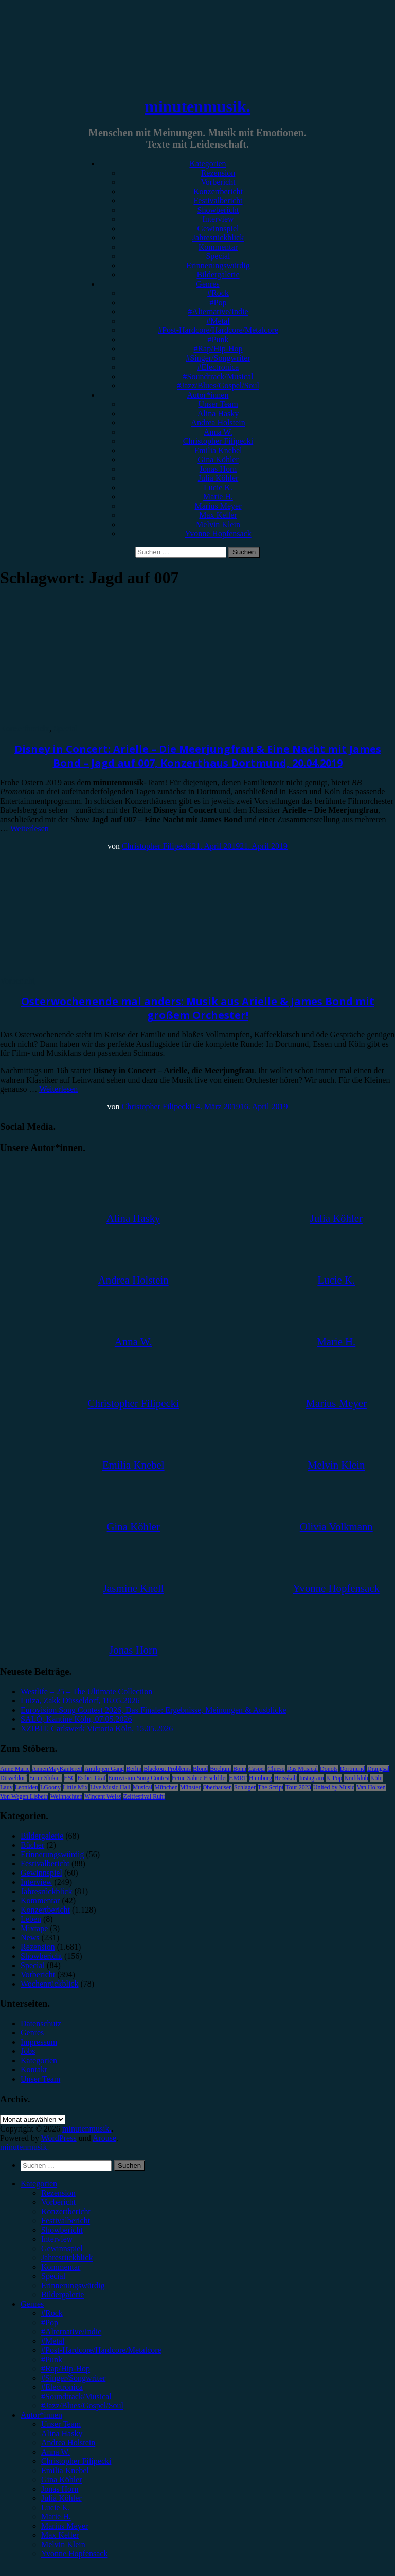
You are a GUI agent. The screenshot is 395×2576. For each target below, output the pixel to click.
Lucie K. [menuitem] (55, 2507)
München (165, 1787)
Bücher (32, 1845)
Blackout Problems (167, 1768)
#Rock (218, 293)
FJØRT (238, 1778)
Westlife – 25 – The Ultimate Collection (86, 1691)
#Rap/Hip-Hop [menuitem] (65, 2368)
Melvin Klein (218, 524)
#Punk (218, 339)
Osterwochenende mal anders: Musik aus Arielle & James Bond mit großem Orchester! (197, 1008)
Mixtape (34, 1928)
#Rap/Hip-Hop (217, 348)
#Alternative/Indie (218, 311)
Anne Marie (15, 1768)
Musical (143, 1787)
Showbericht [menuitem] (62, 2230)
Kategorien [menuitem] (39, 2183)
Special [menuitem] (53, 2276)
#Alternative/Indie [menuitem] (71, 2331)
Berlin (133, 1768)
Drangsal (378, 1768)
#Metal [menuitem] (52, 2341)
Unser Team (218, 404)
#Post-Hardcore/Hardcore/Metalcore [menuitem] (101, 2350)
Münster (190, 1787)
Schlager (245, 1787)
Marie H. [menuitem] (56, 2516)
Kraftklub (356, 1778)
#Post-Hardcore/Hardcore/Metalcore (218, 330)
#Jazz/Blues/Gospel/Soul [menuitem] (82, 2405)
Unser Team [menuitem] (61, 2424)
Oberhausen (217, 1787)
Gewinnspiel (218, 228)
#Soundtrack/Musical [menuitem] (76, 2396)
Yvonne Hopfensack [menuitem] (74, 2553)
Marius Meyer (217, 506)
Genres (207, 284)
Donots (329, 1768)
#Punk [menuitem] (51, 2359)
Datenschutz (41, 2023)
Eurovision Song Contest (139, 1778)
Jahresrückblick (218, 237)
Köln (376, 1778)
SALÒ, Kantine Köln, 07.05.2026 (76, 1719)
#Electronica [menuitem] (62, 2387)
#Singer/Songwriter (218, 358)
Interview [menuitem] (57, 2239)
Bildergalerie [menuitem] (62, 2294)
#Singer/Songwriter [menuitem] (73, 2378)
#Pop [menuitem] (49, 2322)
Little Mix (75, 1787)
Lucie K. (218, 487)
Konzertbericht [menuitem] (66, 2211)
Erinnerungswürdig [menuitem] (73, 2285)
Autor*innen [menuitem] (41, 2415)
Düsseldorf (13, 1778)
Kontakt (34, 2069)
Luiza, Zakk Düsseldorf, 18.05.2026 (80, 1700)
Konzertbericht (218, 191)
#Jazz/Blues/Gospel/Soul (218, 385)
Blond (200, 1768)
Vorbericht (218, 182)
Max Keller (218, 515)
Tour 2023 (298, 1787)
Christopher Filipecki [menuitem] (76, 2461)
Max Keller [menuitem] (60, 2535)
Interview (218, 219)
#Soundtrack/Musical (218, 376)
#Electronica (218, 367)
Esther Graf (91, 1778)
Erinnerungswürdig (218, 265)
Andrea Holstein (218, 422)
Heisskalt (285, 1778)
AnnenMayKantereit (57, 1768)
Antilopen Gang (104, 1768)
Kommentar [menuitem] (60, 2267)
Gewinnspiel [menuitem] (62, 2248)
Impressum (39, 2041)
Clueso (275, 1768)
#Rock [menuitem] (52, 2313)
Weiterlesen (29, 828)
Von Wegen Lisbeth (24, 1796)
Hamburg (260, 1778)
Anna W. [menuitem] (55, 2452)
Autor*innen (208, 395)
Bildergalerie (217, 274)
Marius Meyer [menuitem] (64, 2526)
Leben (31, 1919)
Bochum (220, 1768)
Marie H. (218, 496)
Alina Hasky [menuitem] (61, 2433)
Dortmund (352, 1768)
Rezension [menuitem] (58, 2193)
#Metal (217, 321)
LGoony (50, 1787)
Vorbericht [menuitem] (58, 2202)
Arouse (104, 2138)
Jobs (28, 2051)
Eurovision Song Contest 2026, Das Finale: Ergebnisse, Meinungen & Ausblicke (153, 1710)
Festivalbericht (217, 200)
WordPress (59, 2138)
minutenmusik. (197, 106)
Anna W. (218, 432)
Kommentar (218, 247)
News (30, 1937)
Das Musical (302, 1768)
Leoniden (26, 1787)
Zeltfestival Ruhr (144, 1796)
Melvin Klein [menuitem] (63, 2544)
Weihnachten (66, 1796)
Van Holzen (370, 1787)
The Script (270, 1787)
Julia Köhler (218, 478)
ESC (69, 1778)
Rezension (218, 173)
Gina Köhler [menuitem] (61, 2479)
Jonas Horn (218, 469)
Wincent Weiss (102, 1796)
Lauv (6, 1787)
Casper (256, 1768)
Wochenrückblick (49, 1983)
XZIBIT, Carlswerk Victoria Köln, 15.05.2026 (97, 1728)
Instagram (311, 1778)
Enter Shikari (45, 1778)
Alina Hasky (218, 413)
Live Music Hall (110, 1787)
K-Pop (334, 1778)
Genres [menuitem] (32, 2304)
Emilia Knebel (218, 450)
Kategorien (207, 163)
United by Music (334, 1787)
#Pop (218, 302)
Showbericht (218, 210)
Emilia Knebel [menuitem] (65, 2470)
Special (218, 256)
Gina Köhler (218, 459)
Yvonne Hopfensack (218, 533)
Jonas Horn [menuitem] (59, 2489)
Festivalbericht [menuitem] (65, 2220)
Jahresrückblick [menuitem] (67, 2257)
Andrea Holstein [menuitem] (68, 2442)
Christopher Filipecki (218, 441)
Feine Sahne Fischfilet (199, 1778)
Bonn (239, 1768)
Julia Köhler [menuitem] (61, 2498)
